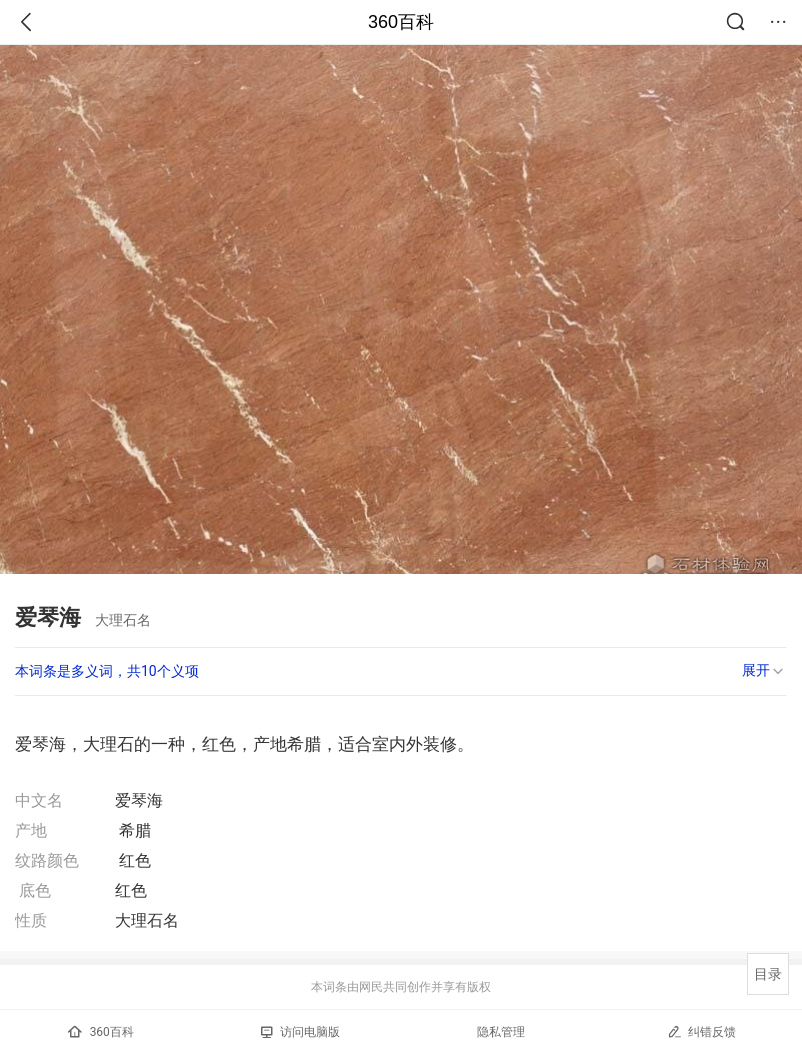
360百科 (401, 22)
